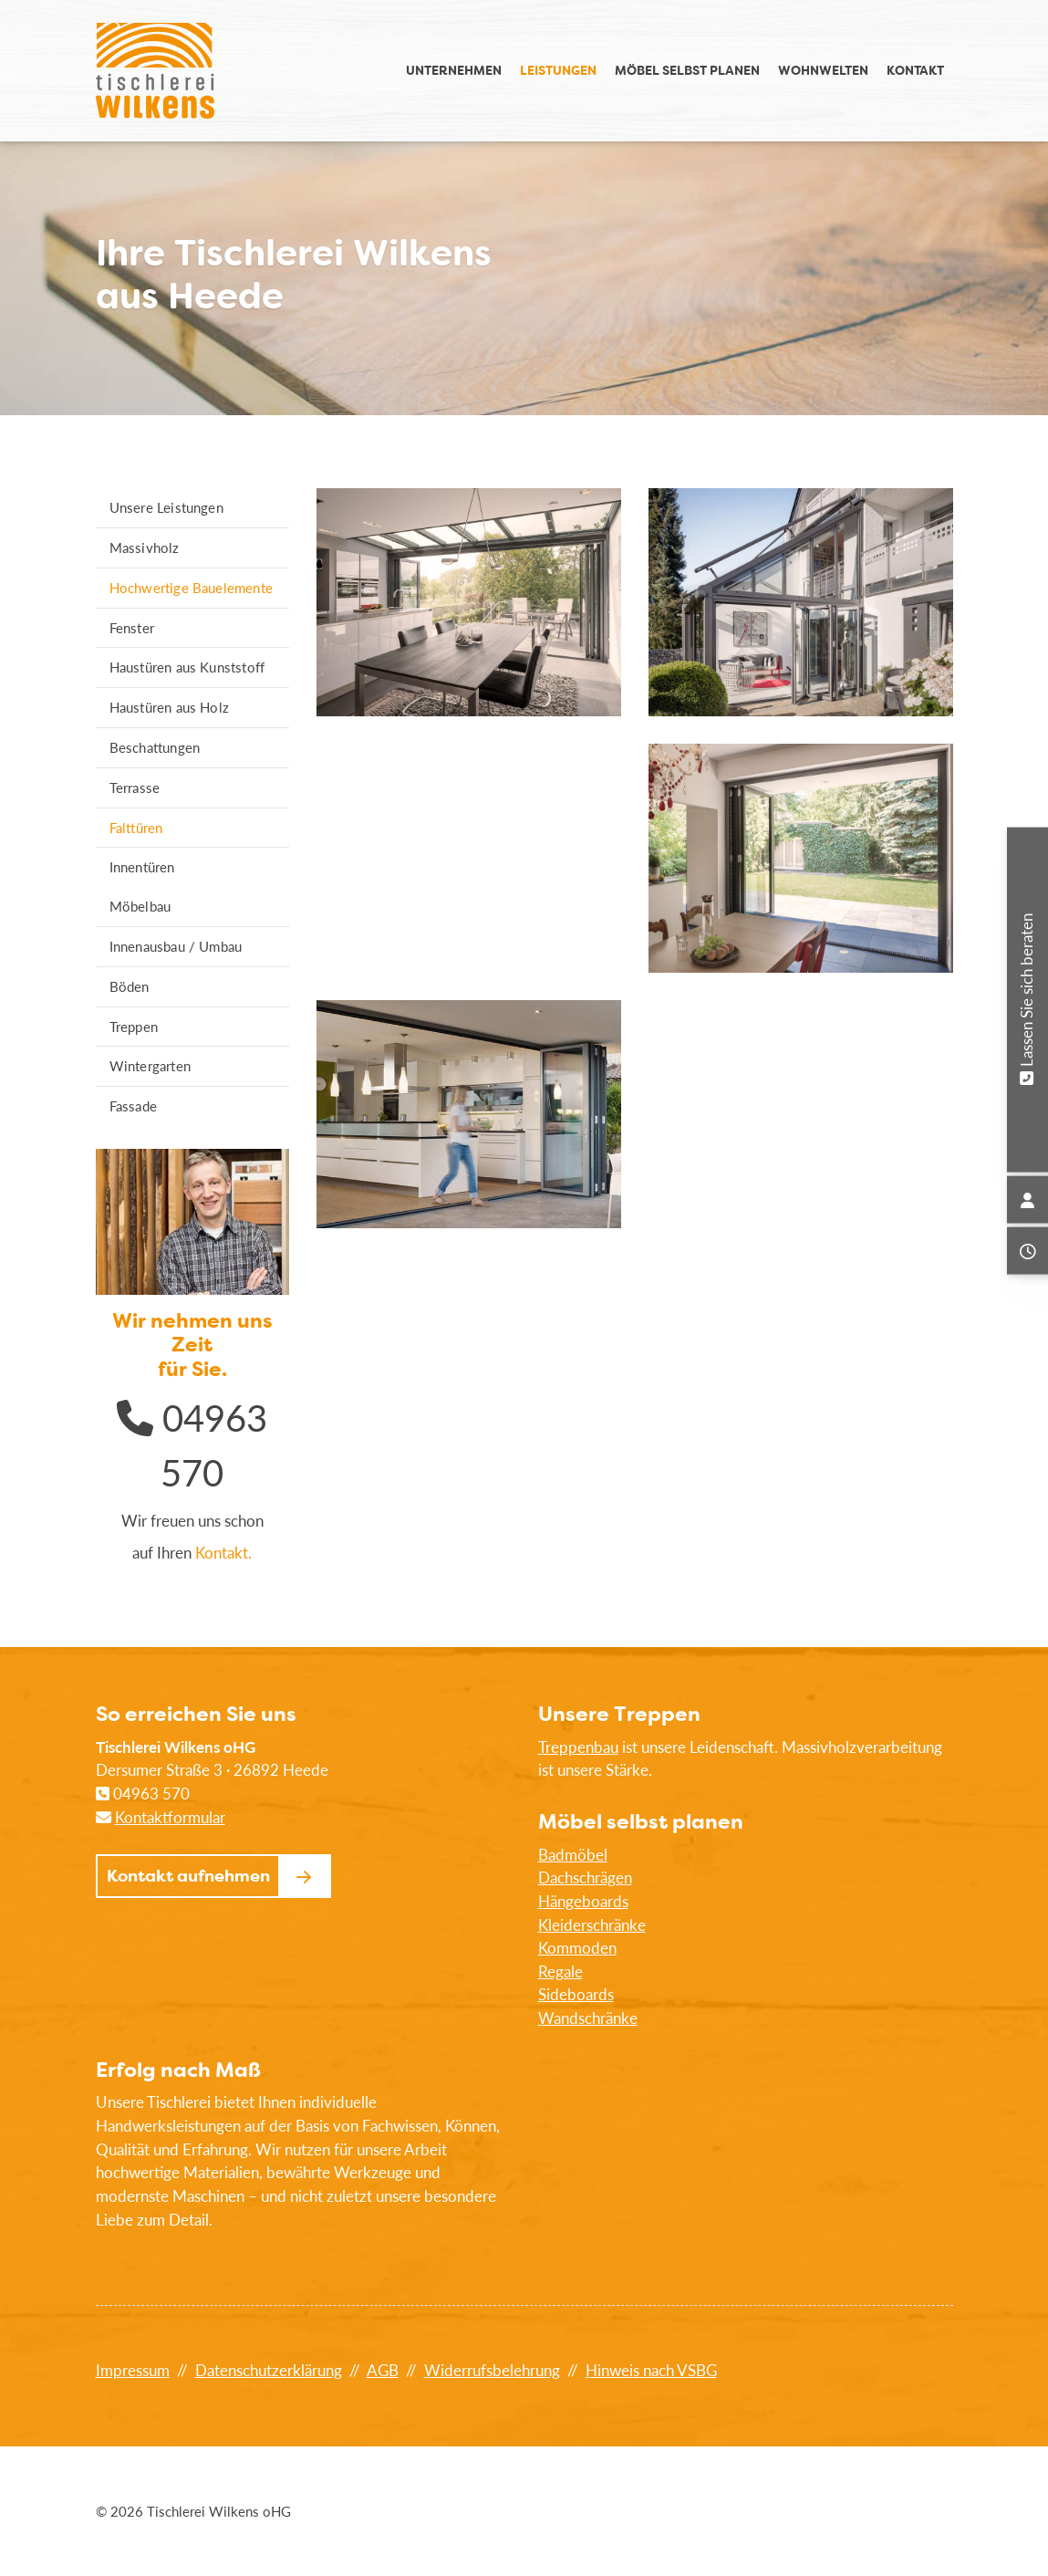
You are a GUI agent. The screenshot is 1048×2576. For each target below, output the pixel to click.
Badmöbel (572, 1854)
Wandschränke (588, 2018)
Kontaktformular (170, 1817)
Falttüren (136, 827)
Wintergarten (150, 1066)
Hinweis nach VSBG (651, 2370)
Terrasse (135, 787)
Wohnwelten (823, 70)
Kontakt (915, 70)
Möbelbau (140, 906)
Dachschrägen (585, 1877)
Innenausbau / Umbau (176, 946)
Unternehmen (454, 70)
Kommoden (577, 1947)
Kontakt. (223, 1552)
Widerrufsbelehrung (492, 2370)
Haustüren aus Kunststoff (187, 667)
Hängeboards (583, 1901)
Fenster (131, 628)
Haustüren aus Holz (169, 707)
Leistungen (558, 70)
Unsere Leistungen (166, 507)
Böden (129, 986)
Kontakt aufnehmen (188, 1875)
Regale (560, 1971)
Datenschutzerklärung (268, 2370)
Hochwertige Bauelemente (191, 587)
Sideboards (576, 1994)
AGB (383, 2370)
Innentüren (142, 867)
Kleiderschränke (592, 1925)
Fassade (133, 1106)
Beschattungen (155, 747)
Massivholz (144, 547)
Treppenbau (578, 1747)
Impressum (133, 2370)
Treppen (133, 1026)
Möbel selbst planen (687, 70)
